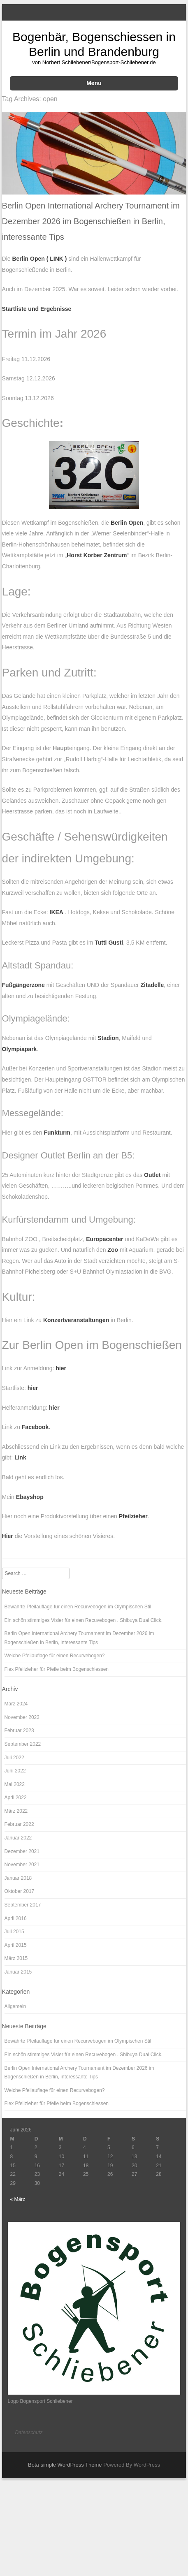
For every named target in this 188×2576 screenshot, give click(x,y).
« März (18, 2199)
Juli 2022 (14, 1758)
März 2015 (16, 1958)
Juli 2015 (14, 1931)
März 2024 (16, 1704)
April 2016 (16, 1918)
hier (33, 1388)
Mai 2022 (15, 1784)
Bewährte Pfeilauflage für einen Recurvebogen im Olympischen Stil (78, 1607)
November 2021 (22, 1864)
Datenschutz (29, 2432)
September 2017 (23, 1905)
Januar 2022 (18, 1838)
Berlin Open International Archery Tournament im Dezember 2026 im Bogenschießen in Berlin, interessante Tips (91, 221)
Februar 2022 (19, 1824)
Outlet (152, 1175)
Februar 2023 (19, 1730)
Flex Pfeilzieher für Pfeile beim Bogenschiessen (57, 1669)
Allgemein (15, 2006)
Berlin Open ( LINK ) (39, 258)
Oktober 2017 (20, 1891)
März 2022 (16, 1811)
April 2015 (16, 1945)
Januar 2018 (18, 1878)
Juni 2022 (15, 1771)
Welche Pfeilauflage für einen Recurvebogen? (55, 1656)
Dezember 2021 (22, 1851)
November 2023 (22, 1717)
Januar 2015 (18, 1972)
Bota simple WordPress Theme (65, 2465)
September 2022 (23, 1744)
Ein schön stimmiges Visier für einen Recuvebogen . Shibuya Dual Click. (84, 1620)
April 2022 (16, 1797)
